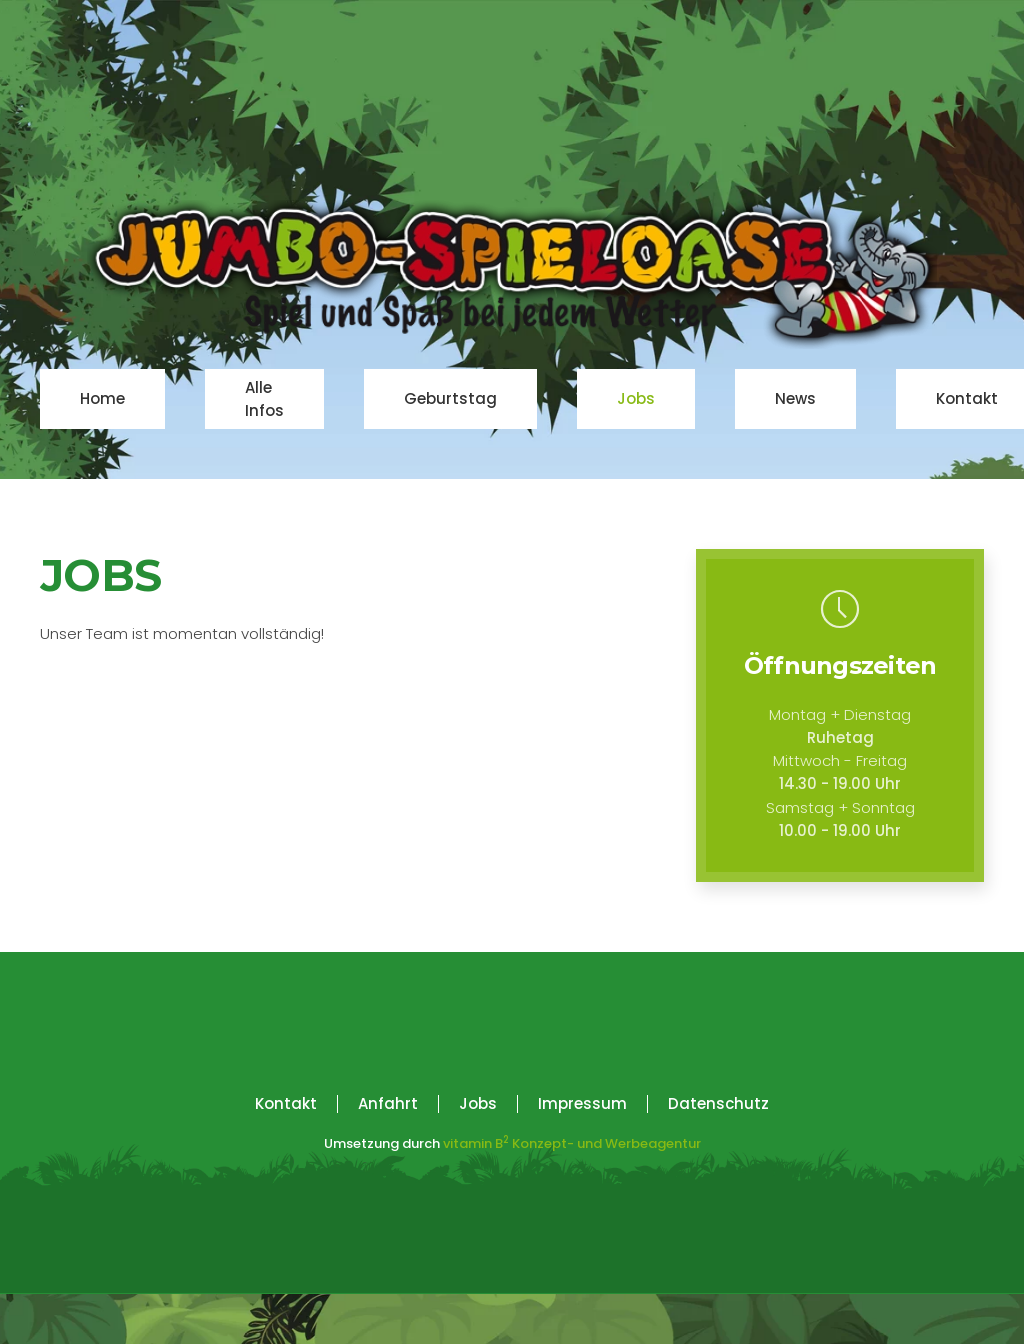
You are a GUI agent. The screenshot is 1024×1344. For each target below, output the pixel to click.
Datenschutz (718, 1103)
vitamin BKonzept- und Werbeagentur (572, 1143)
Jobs (636, 398)
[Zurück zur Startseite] (512, 274)
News (795, 398)
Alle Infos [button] (264, 399)
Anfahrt (388, 1103)
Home (102, 398)
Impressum (582, 1103)
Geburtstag (450, 398)
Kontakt (967, 398)
